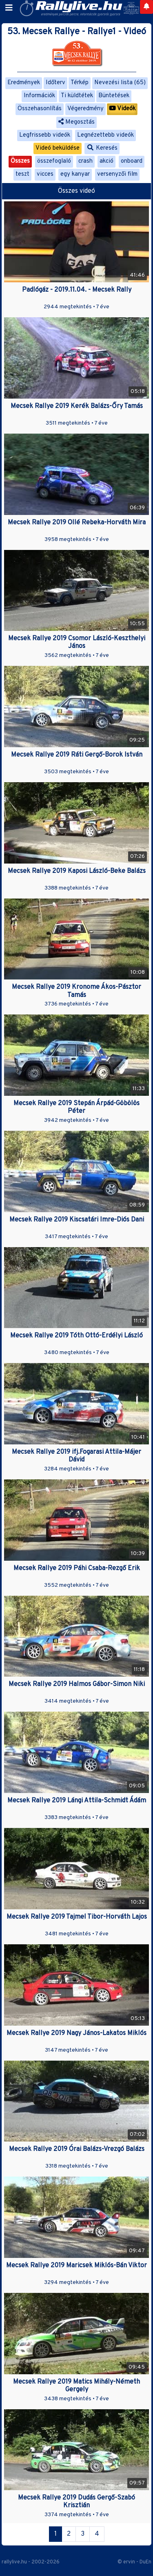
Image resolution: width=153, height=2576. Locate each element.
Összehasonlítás (40, 109)
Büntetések (113, 96)
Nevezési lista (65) (120, 83)
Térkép (80, 83)
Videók (122, 109)
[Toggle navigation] (9, 8)
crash (85, 161)
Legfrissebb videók (44, 135)
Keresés (102, 148)
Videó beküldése (57, 148)
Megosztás (76, 122)
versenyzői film (117, 174)
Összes (20, 161)
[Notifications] (146, 7)
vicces (45, 174)
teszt (22, 174)
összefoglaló (54, 161)
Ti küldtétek (77, 96)
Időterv (55, 83)
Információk (39, 96)
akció (106, 161)
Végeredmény (85, 109)
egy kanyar (75, 174)
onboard (131, 161)
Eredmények (23, 83)
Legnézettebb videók (105, 135)
